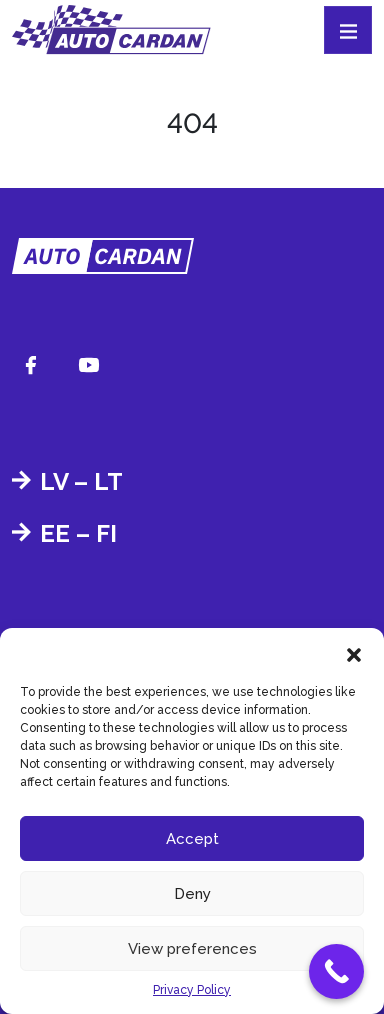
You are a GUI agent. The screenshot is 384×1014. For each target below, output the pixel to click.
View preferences (192, 949)
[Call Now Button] (336, 971)
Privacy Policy (192, 990)
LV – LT (81, 481)
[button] (354, 653)
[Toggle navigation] (348, 30)
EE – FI (78, 533)
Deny (192, 894)
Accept (192, 839)
